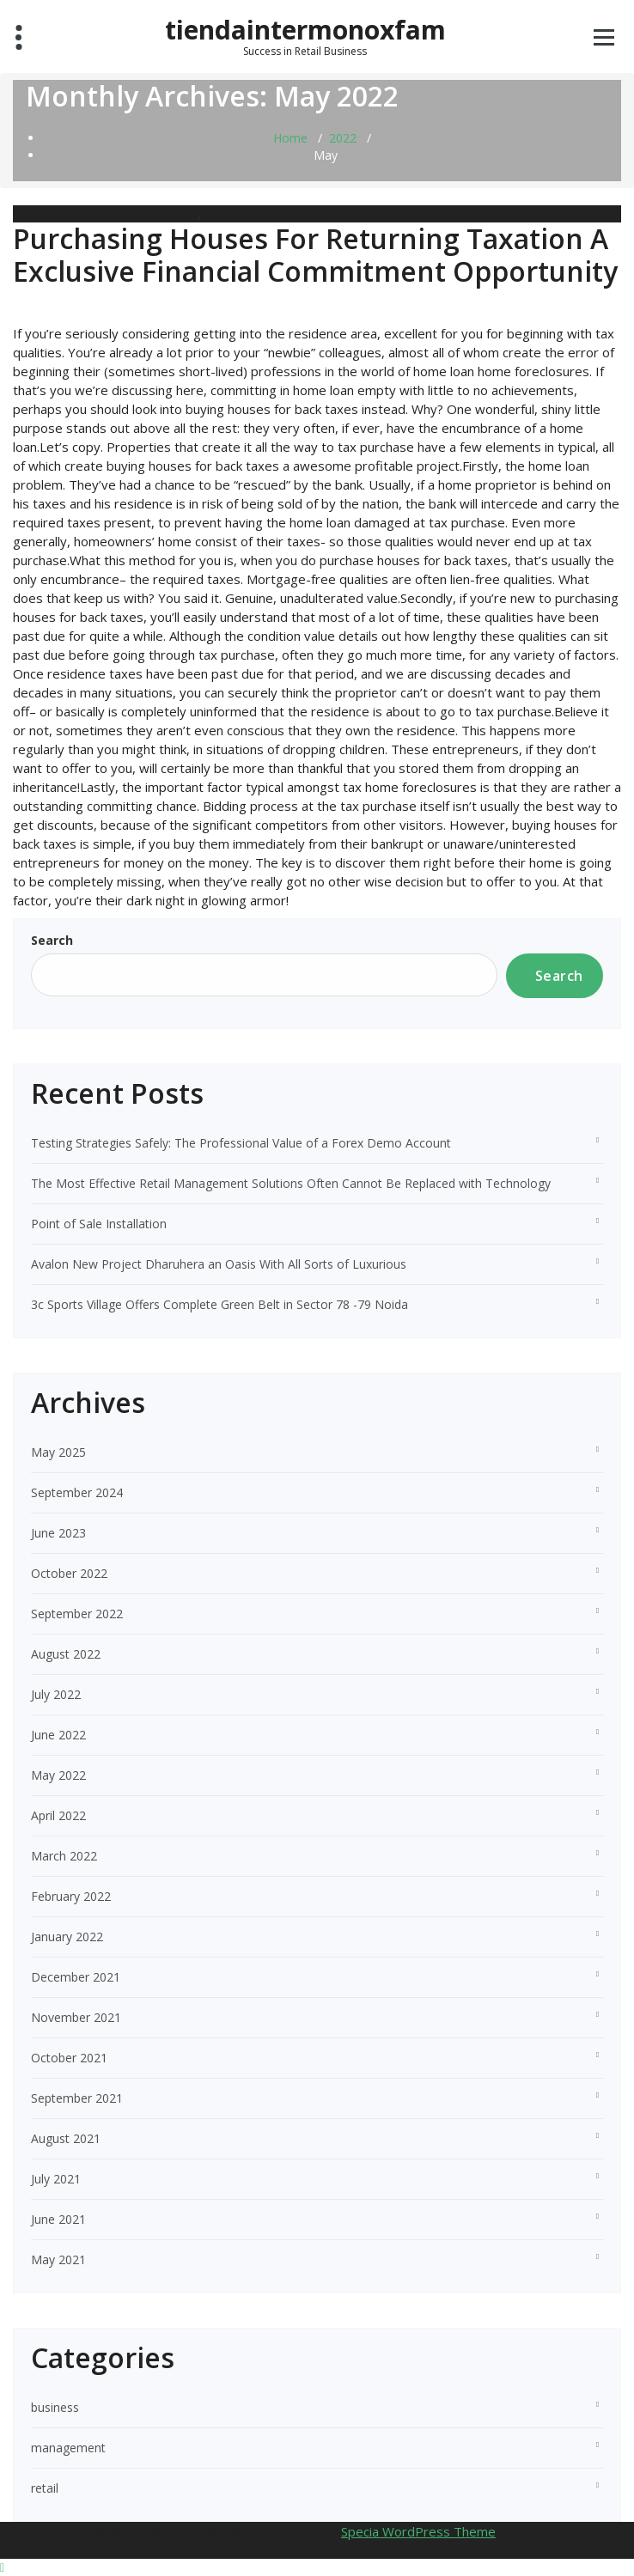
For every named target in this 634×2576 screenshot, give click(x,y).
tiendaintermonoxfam (305, 30)
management (68, 2447)
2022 (343, 138)
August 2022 (66, 1654)
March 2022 (64, 1856)
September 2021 (77, 2098)
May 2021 (58, 2259)
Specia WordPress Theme (418, 2531)
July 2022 (56, 1694)
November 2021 (76, 2017)
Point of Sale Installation (99, 1223)
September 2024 (77, 1492)
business (173, 213)
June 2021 (58, 2219)
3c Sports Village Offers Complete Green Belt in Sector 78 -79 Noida (219, 1304)
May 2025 (58, 1452)
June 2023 (58, 1533)
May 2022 (58, 1775)
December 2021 (75, 1977)
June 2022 (58, 1734)
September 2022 (77, 1613)
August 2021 (66, 2138)
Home (290, 138)
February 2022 (71, 1896)
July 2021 (56, 2179)
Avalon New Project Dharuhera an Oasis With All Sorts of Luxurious (218, 1264)
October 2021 (69, 2057)
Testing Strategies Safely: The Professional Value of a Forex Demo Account (241, 1143)
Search (52, 940)
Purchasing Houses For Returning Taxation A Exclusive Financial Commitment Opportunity (315, 254)
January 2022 (67, 1936)
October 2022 (69, 1573)
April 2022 (58, 1815)
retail (215, 213)
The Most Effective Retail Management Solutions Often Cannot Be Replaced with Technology (291, 1183)
